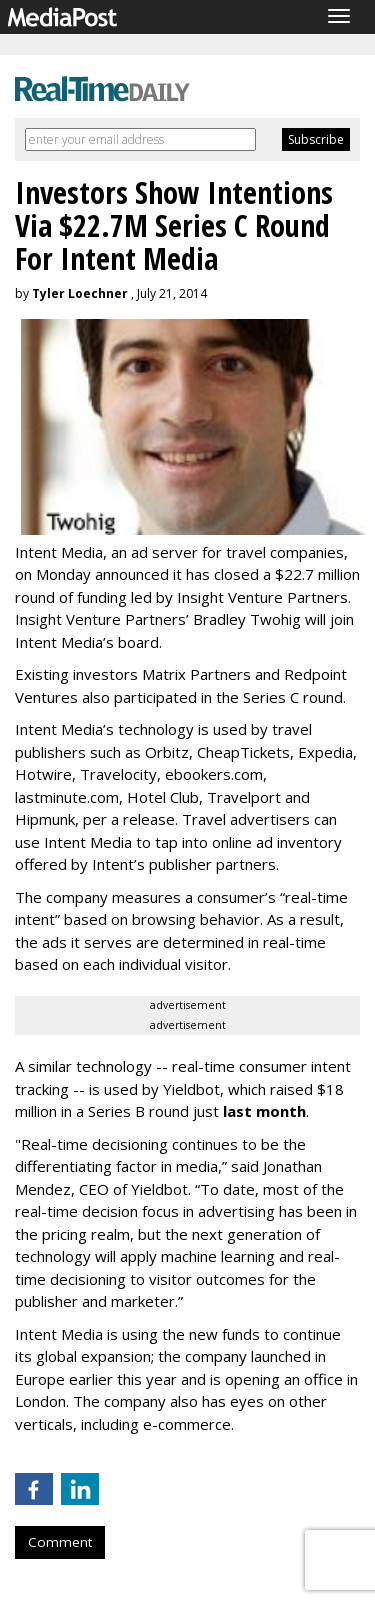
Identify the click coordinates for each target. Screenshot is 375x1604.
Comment (60, 1542)
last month (264, 1111)
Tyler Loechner (80, 293)
